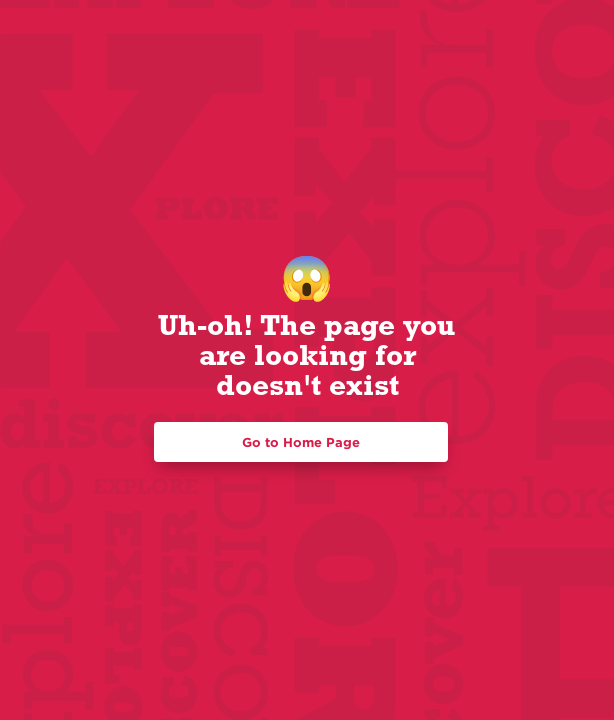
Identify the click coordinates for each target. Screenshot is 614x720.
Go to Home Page (301, 442)
